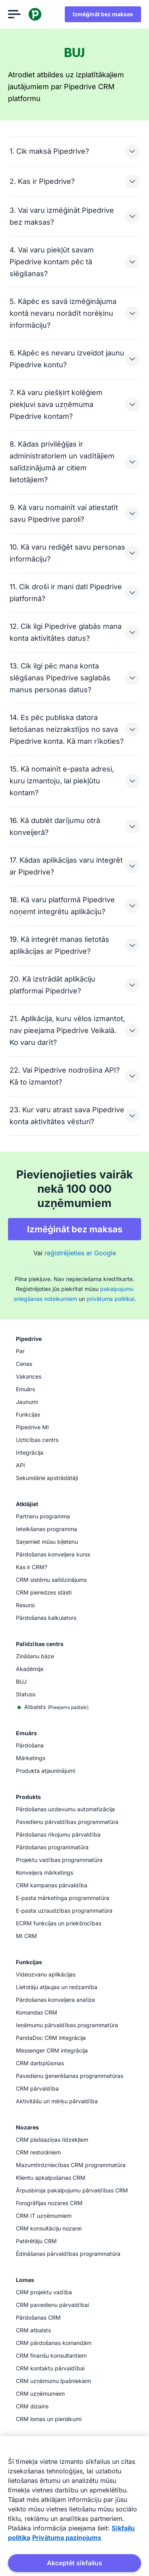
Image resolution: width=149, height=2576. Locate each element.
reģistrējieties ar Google (80, 1253)
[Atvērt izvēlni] (14, 14)
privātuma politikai (110, 1298)
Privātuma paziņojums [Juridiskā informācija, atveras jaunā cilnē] (66, 2538)
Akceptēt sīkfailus (74, 2563)
